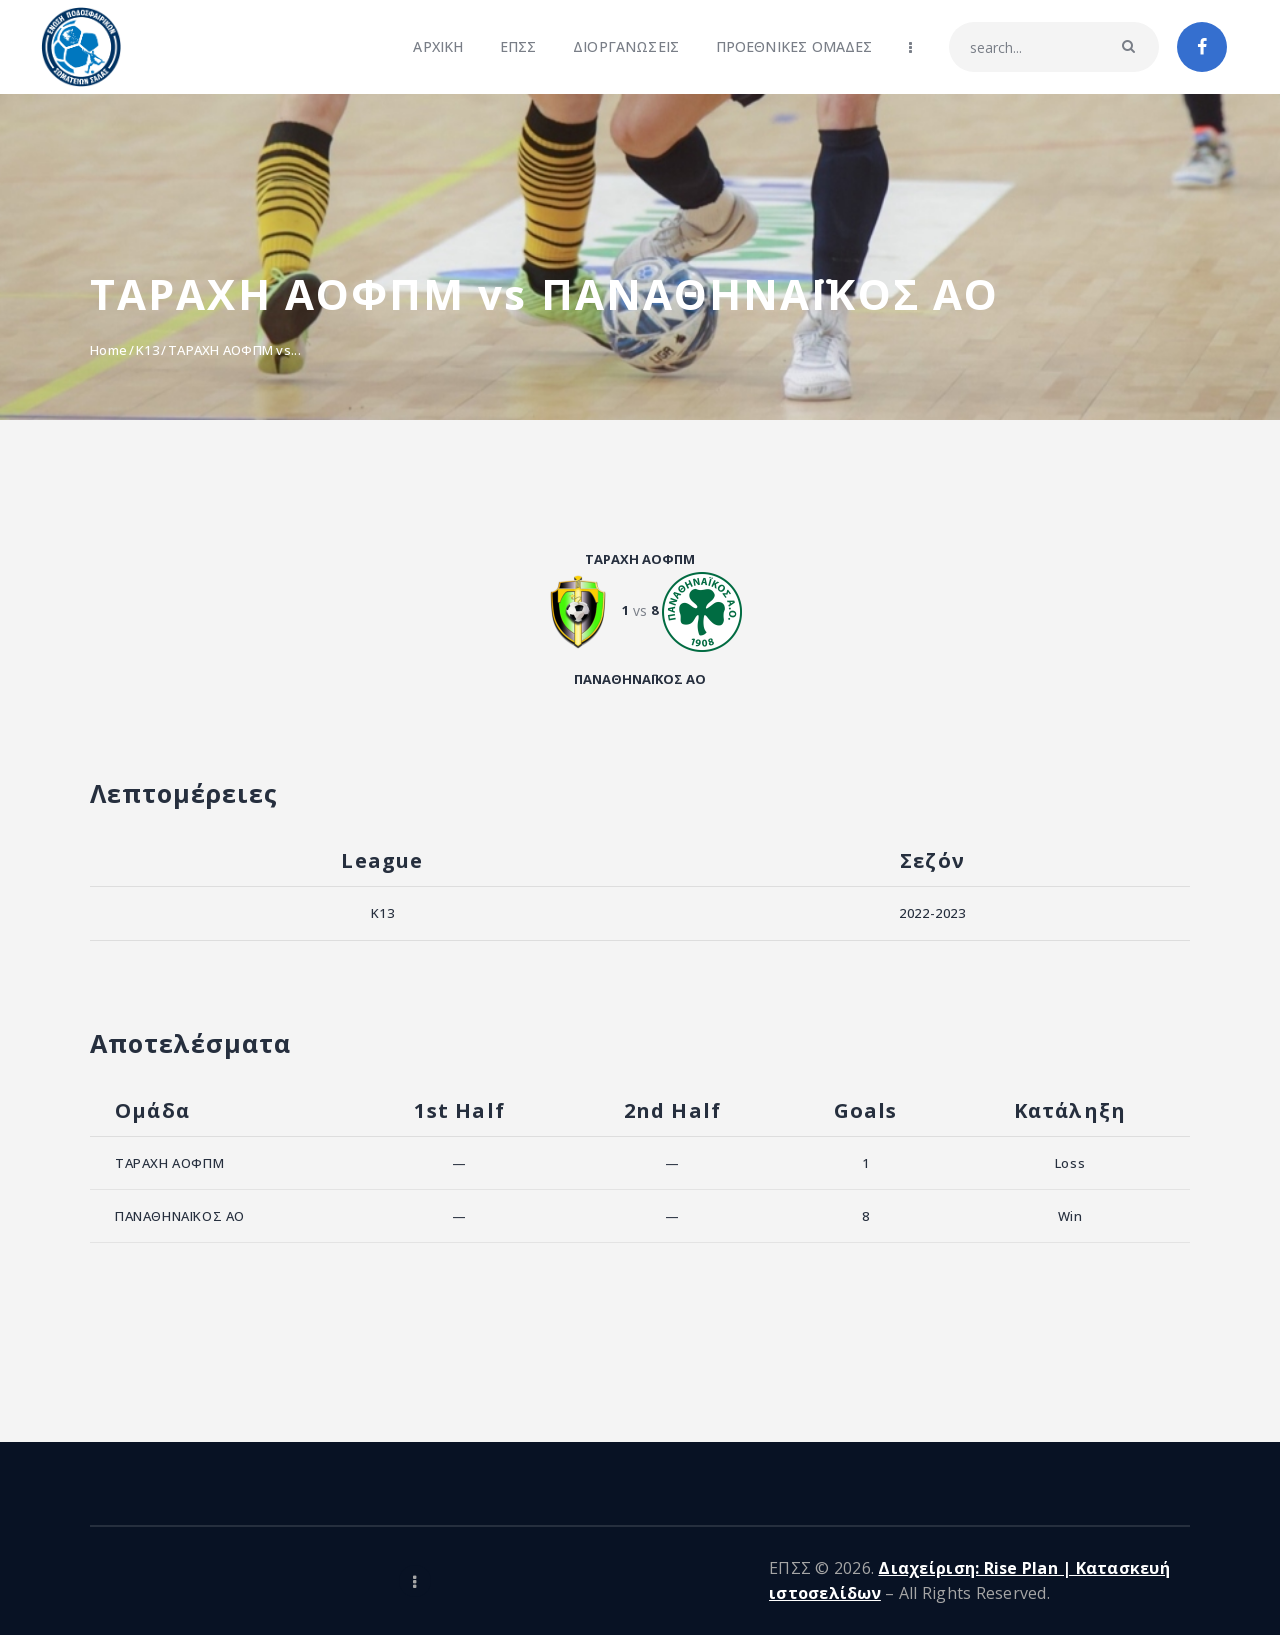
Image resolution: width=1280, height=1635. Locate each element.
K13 (147, 350)
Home (108, 350)
